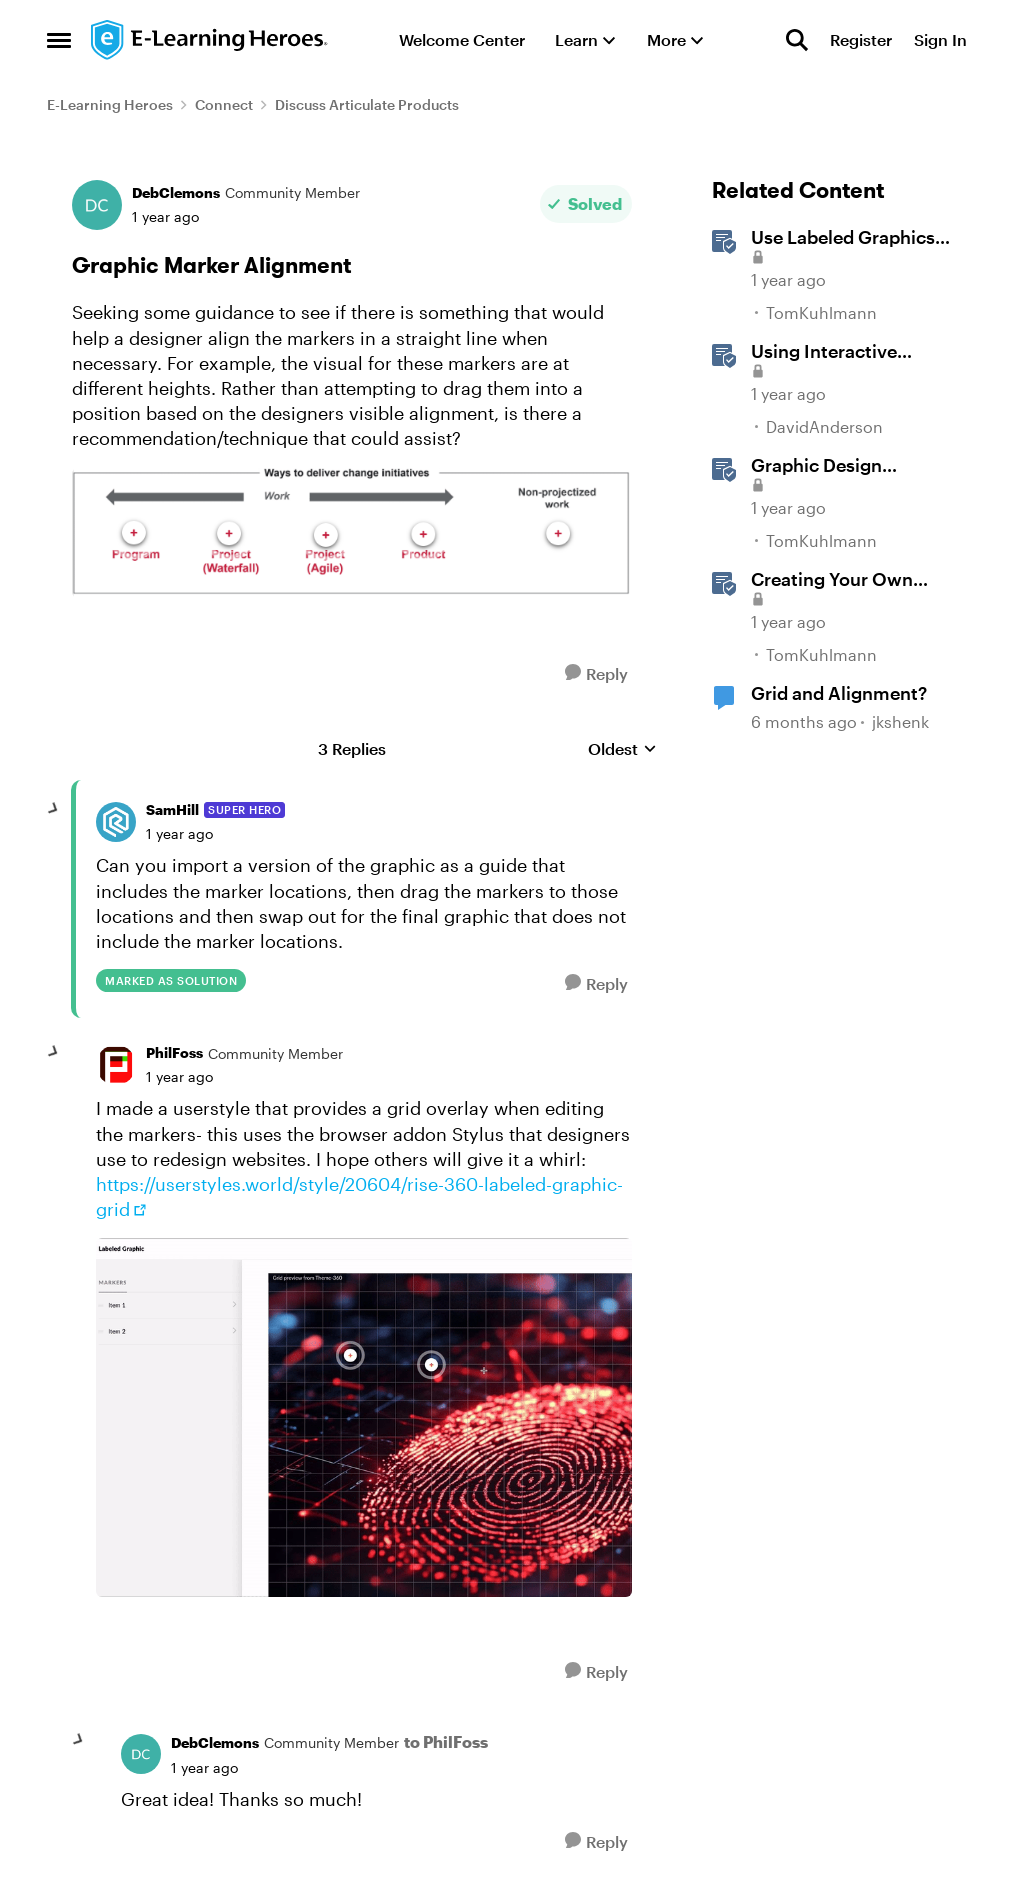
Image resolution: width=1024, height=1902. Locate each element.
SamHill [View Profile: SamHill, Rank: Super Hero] (172, 809)
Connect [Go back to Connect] (224, 104)
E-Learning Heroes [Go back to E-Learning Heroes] (110, 104)
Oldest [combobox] (622, 749)
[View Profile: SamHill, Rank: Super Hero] (116, 822)
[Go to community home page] (210, 40)
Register (861, 39)
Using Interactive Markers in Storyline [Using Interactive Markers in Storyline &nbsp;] (836, 352)
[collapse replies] (54, 809)
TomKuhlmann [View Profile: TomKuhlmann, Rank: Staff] (821, 312)
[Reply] (596, 673)
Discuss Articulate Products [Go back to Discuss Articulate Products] (367, 104)
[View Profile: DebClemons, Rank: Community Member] (97, 205)
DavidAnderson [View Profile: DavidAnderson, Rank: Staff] (824, 426)
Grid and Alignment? (839, 693)
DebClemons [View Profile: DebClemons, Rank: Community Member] (176, 192)
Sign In (940, 39)
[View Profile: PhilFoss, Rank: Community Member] (116, 1065)
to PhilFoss (446, 1741)
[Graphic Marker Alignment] (179, 834)
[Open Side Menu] (59, 40)
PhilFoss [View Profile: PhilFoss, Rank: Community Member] (174, 1052)
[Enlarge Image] (352, 533)
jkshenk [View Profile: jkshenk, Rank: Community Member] (900, 721)
